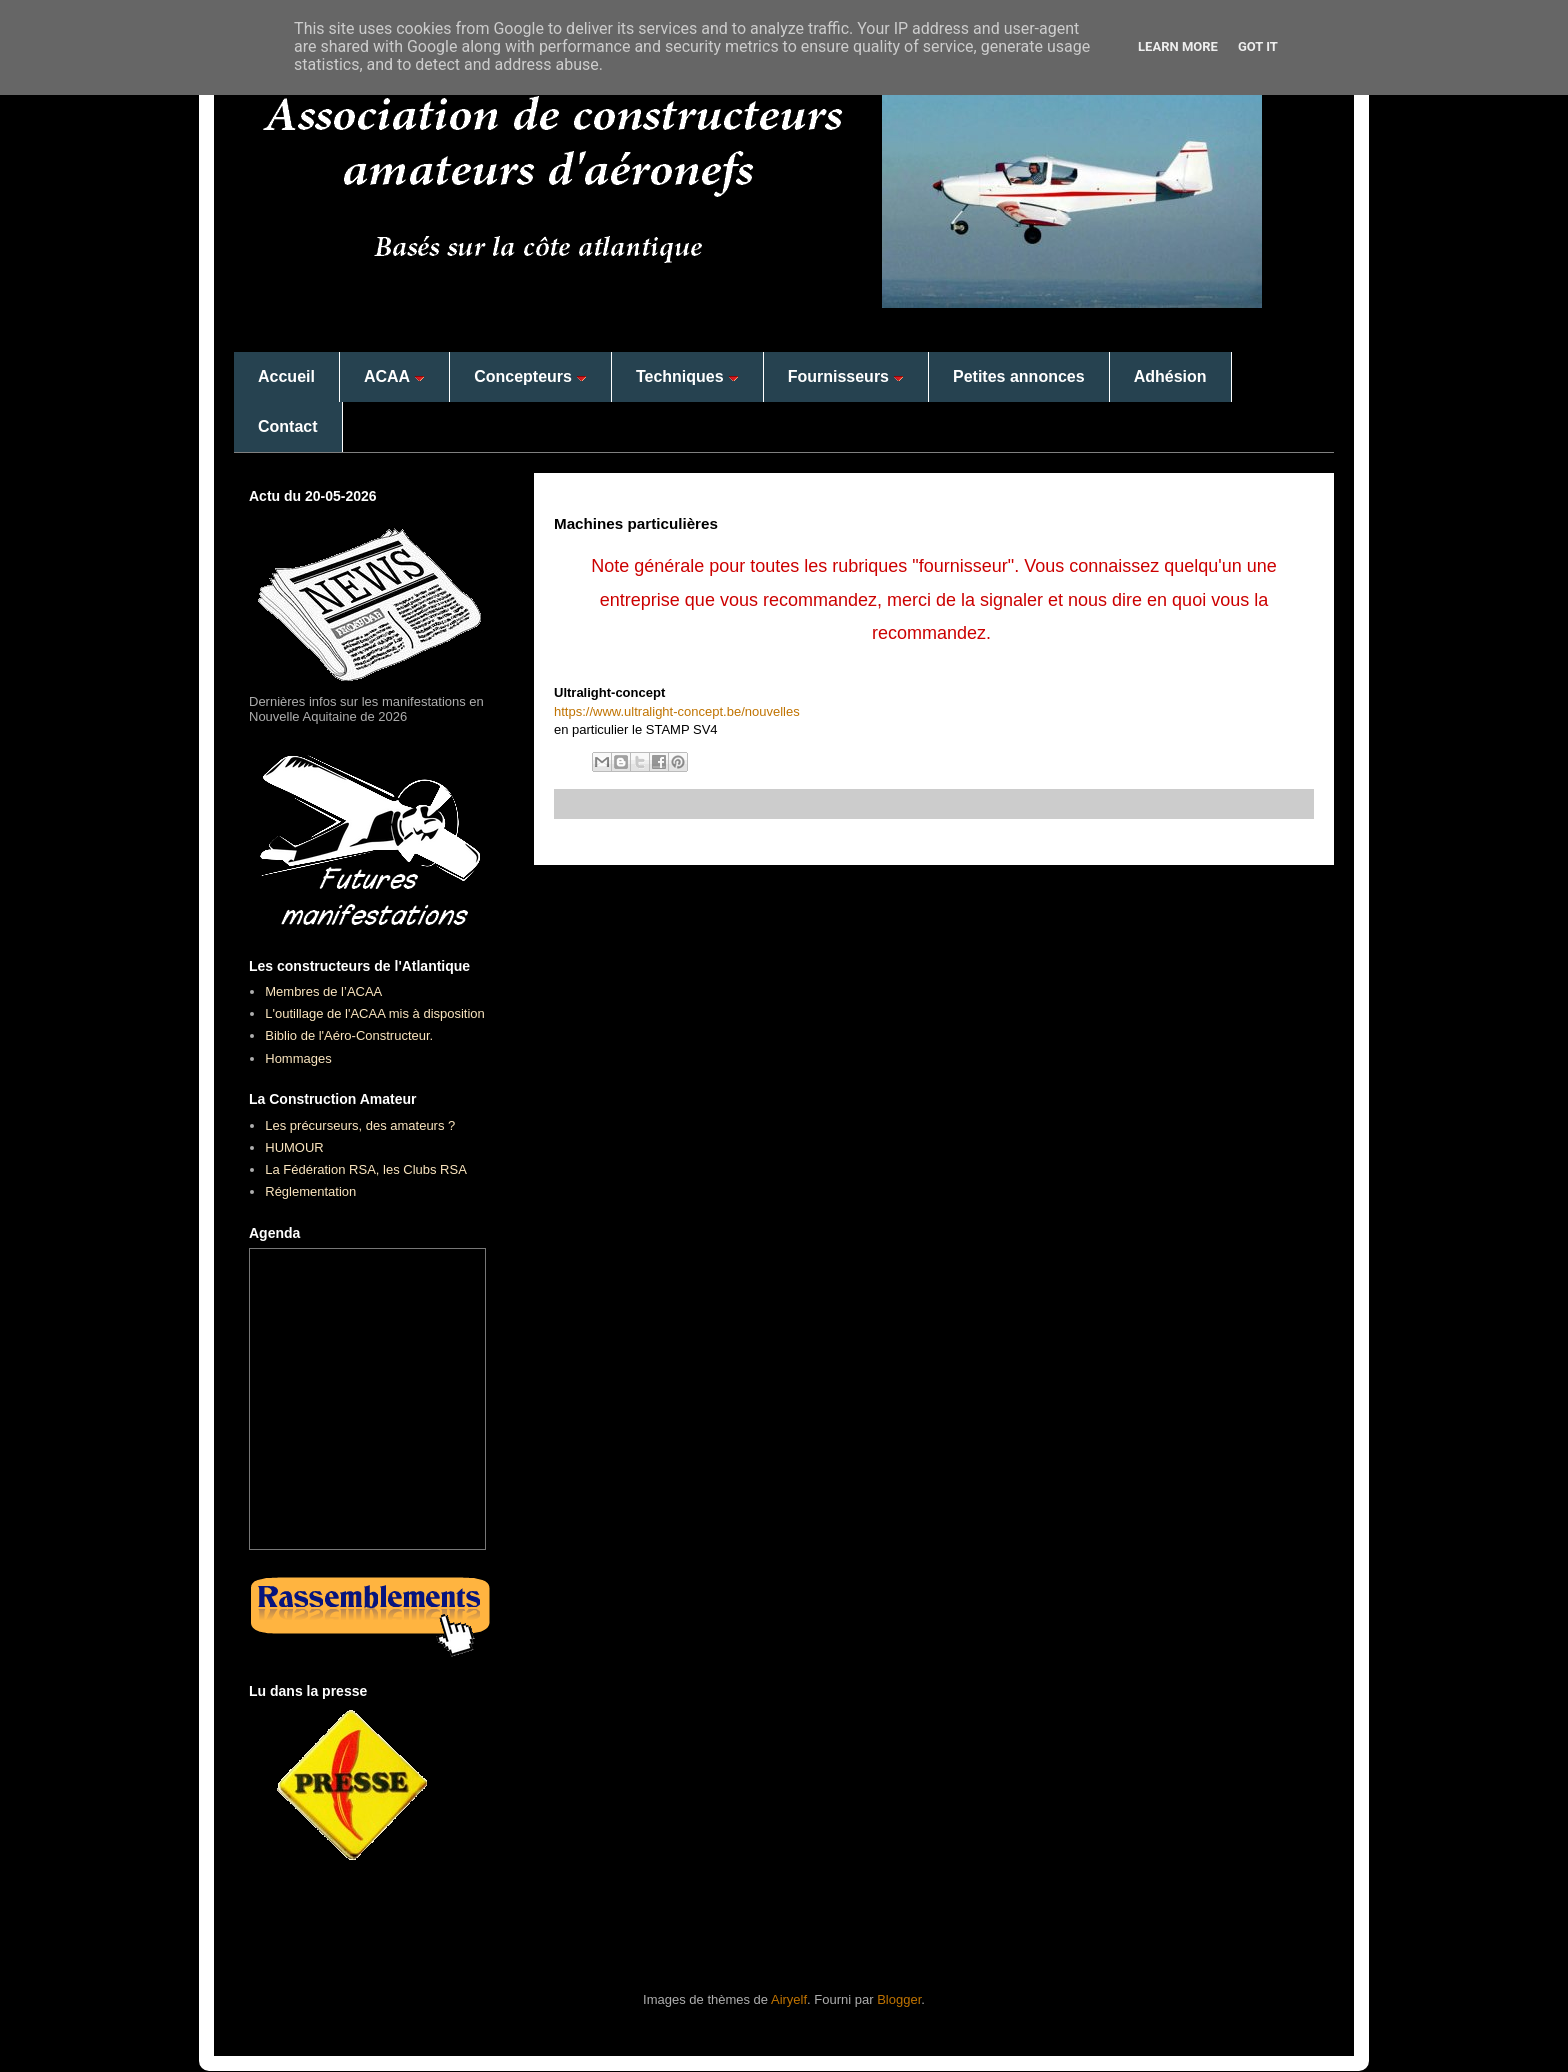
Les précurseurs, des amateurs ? (360, 1125)
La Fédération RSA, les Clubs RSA (366, 1169)
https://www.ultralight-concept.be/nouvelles (677, 711)
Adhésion (1170, 376)
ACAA (394, 376)
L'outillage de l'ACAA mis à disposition (375, 1013)
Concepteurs (530, 376)
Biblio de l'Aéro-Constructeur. (349, 1035)
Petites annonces (1019, 376)
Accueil (286, 376)
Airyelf (789, 1999)
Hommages (298, 1058)
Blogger (899, 1999)
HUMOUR (294, 1147)
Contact (288, 426)
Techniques (687, 376)
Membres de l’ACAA (323, 991)
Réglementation (310, 1191)
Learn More (1178, 46)
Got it (1258, 46)
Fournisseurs (846, 376)
